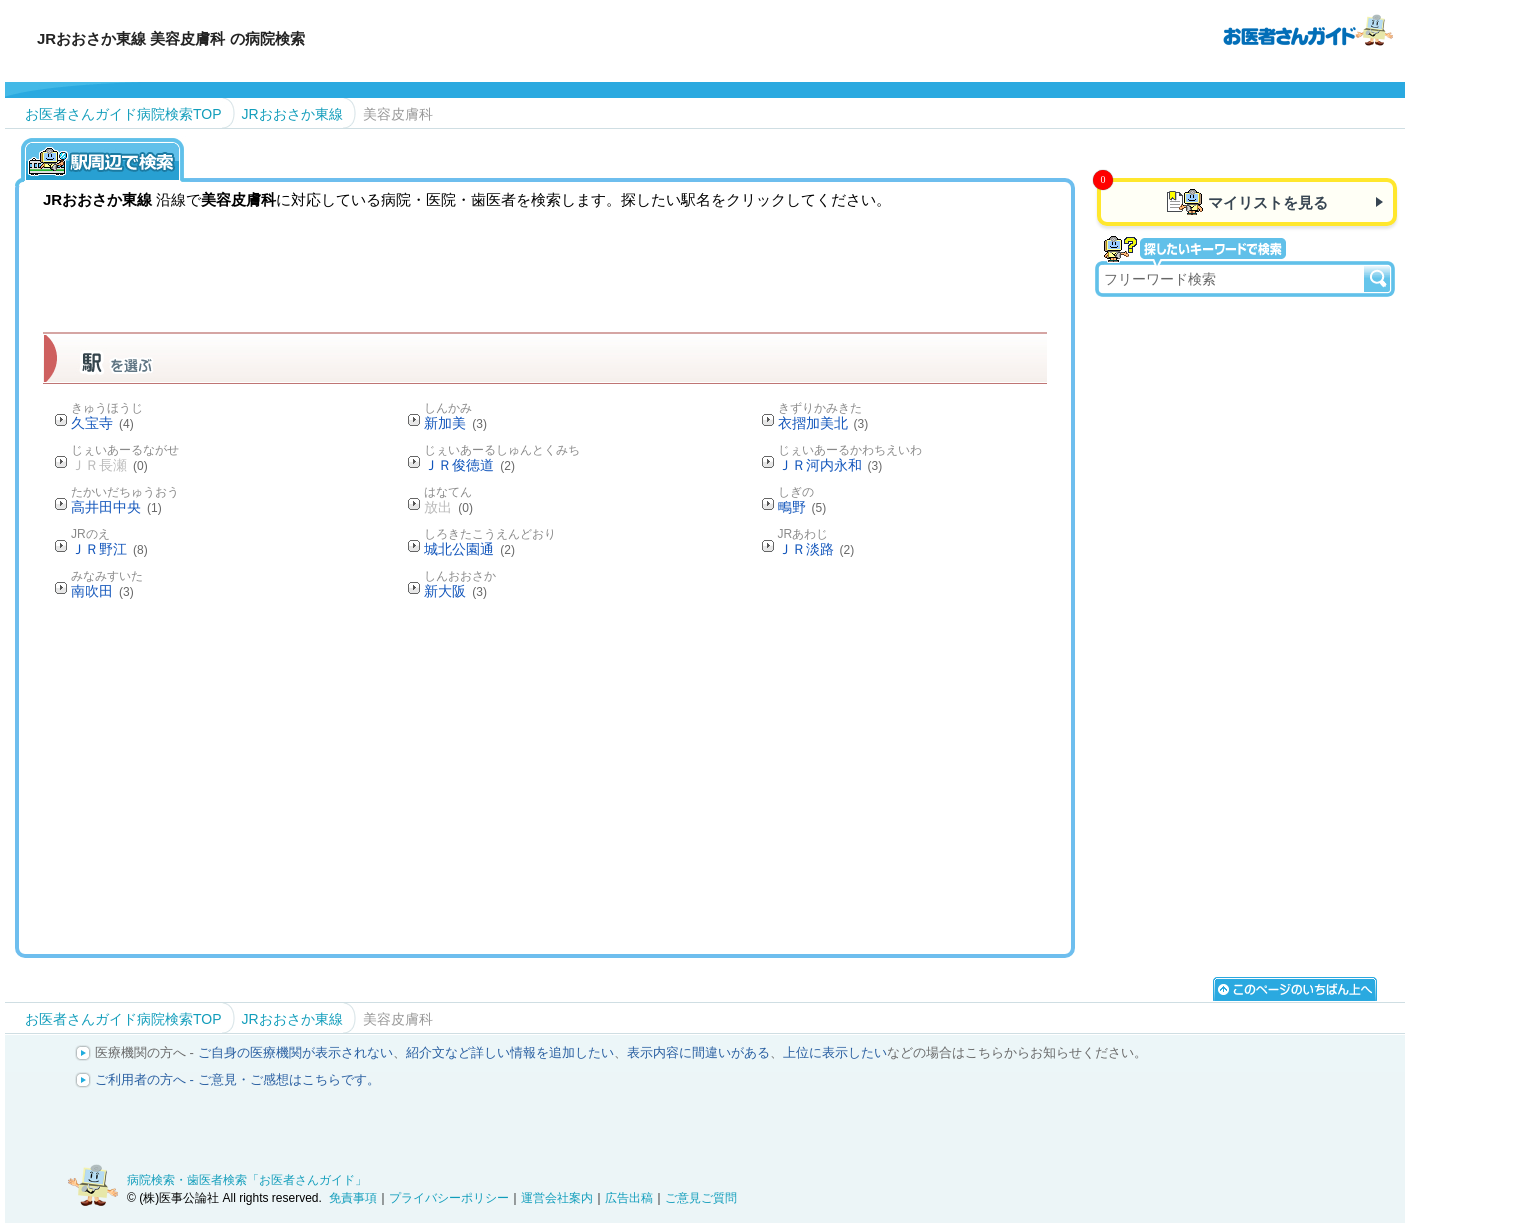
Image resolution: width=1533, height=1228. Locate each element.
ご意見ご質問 (701, 1198)
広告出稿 (629, 1198)
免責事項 (353, 1198)
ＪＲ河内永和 (830, 465)
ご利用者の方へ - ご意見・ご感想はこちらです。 (237, 1079)
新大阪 (455, 591)
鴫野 (802, 507)
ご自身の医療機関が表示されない (295, 1052)
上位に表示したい (835, 1052)
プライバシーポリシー (449, 1198)
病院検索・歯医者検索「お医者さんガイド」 (247, 1180)
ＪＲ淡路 (816, 549)
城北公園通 (469, 549)
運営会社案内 (557, 1198)
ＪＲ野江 (109, 549)
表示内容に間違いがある (698, 1052)
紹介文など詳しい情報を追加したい (510, 1052)
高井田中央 (116, 507)
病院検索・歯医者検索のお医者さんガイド (1308, 29)
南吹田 (102, 591)
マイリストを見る (1268, 202)
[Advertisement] (545, 776)
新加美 (455, 423)
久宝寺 (102, 423)
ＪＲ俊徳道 (469, 465)
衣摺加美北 (823, 423)
